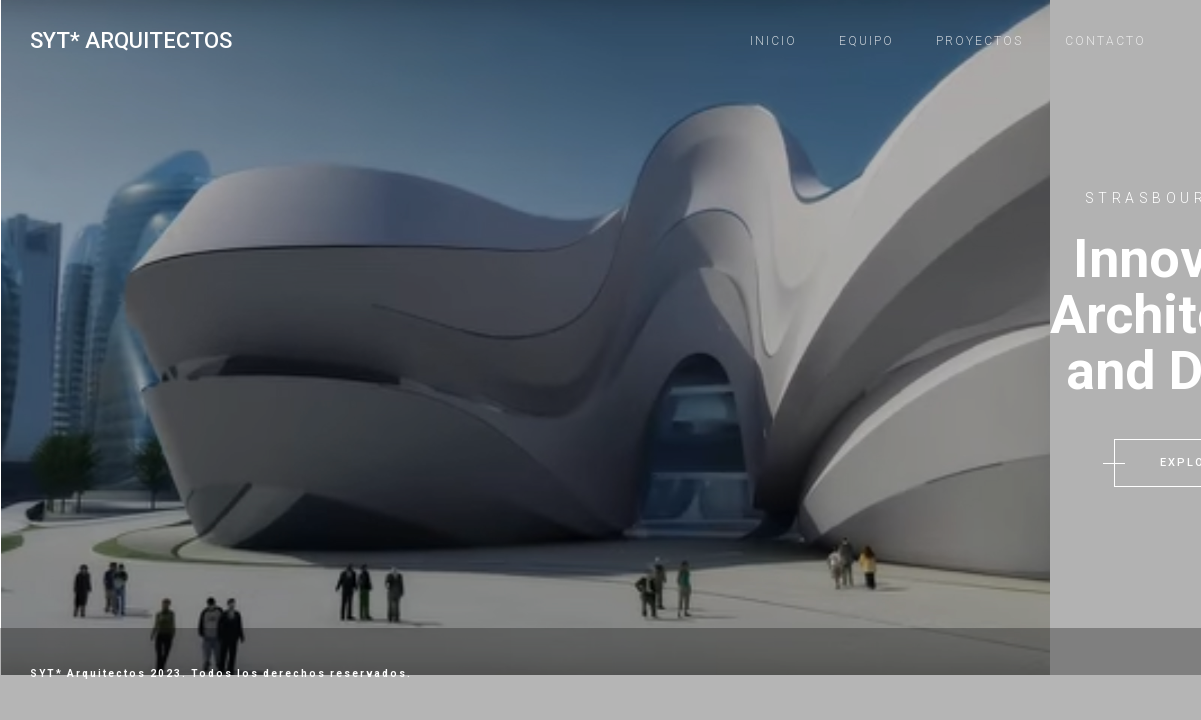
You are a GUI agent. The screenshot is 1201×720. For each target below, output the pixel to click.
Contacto (1105, 41)
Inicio (773, 41)
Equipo (866, 41)
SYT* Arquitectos (131, 40)
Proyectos (979, 41)
